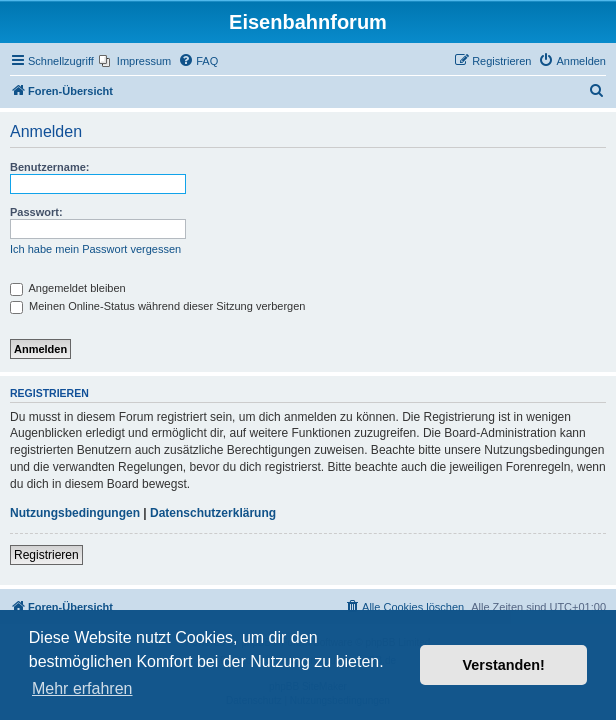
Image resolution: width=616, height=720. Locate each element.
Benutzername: (49, 167)
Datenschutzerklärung (213, 513)
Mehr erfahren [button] (82, 688)
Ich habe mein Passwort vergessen (95, 249)
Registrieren (46, 555)
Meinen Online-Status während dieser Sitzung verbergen (157, 306)
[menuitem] (135, 61)
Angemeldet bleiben (68, 288)
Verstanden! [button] (504, 665)
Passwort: (36, 212)
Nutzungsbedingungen (75, 513)
